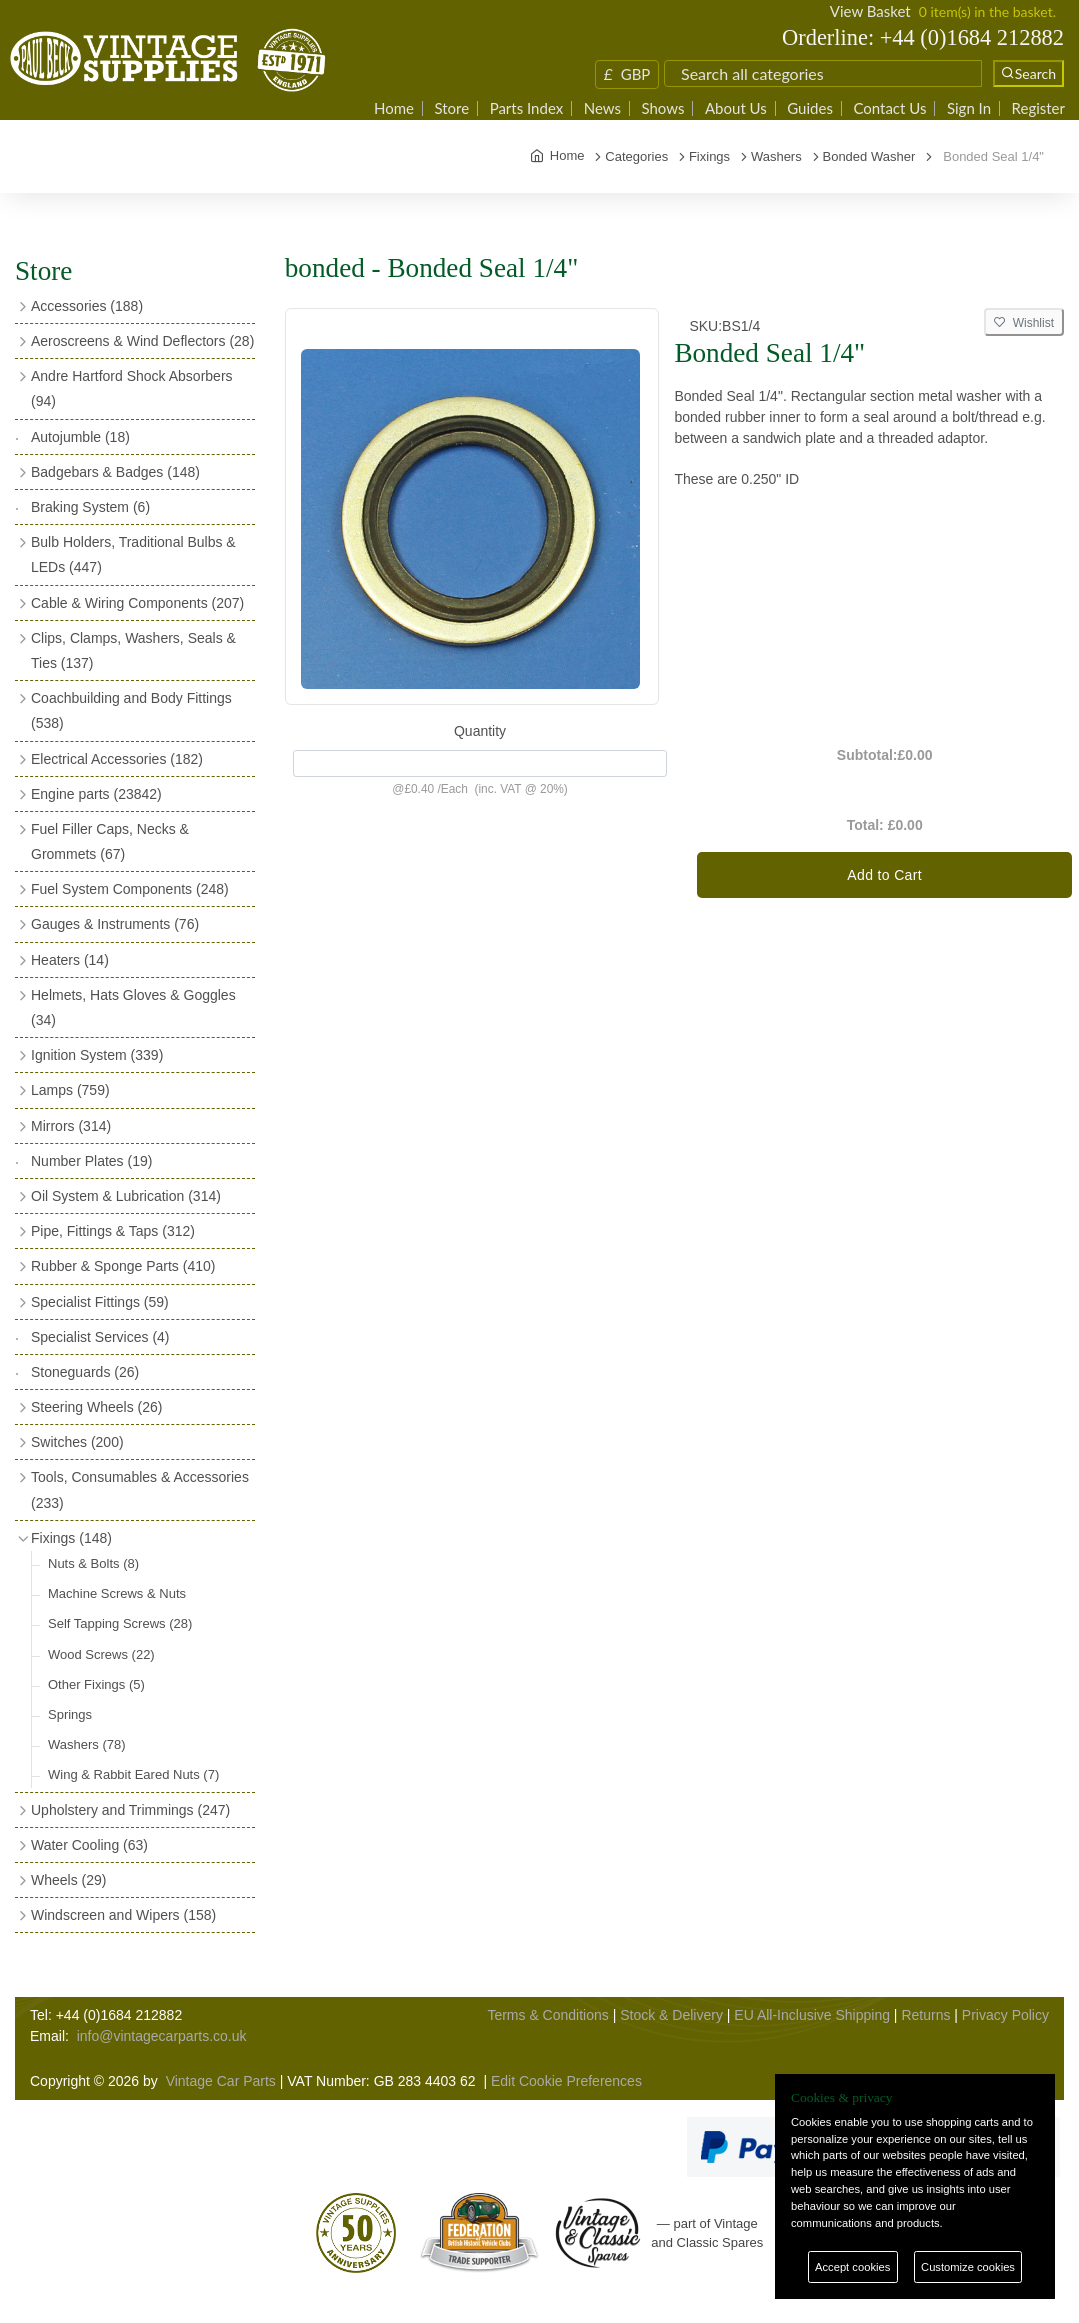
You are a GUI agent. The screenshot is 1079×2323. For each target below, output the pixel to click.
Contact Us (889, 108)
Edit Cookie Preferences (566, 2081)
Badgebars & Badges (115, 472)
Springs (70, 1714)
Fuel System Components (130, 889)
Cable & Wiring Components (137, 603)
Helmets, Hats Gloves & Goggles (133, 1007)
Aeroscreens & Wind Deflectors (142, 341)
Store (451, 108)
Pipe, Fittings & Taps (113, 1231)
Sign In (969, 108)
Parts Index (527, 108)
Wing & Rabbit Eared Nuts (133, 1774)
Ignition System (97, 1055)
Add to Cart (884, 875)
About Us (736, 108)
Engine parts (96, 794)
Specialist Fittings (100, 1302)
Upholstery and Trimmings (130, 1810)
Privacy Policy (1005, 2015)
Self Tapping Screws (120, 1623)
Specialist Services (100, 1337)
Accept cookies (852, 2267)
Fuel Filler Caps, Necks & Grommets (110, 841)
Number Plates (91, 1161)
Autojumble (80, 437)
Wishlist (1024, 323)
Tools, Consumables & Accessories (140, 1489)
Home (394, 108)
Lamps (70, 1090)
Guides (810, 108)
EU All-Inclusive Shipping (812, 2015)
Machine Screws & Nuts (117, 1593)
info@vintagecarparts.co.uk (162, 2036)
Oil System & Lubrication (126, 1196)
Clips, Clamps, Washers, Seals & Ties (133, 650)
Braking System (90, 507)
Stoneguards (85, 1372)
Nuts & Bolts (93, 1563)
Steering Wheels (97, 1407)
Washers (87, 1744)
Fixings (71, 1538)
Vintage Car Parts (221, 2081)
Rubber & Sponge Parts (123, 1266)
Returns (925, 2015)
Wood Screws (101, 1654)
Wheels (68, 1880)
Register (1038, 108)
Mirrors (71, 1126)
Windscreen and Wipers (123, 1915)
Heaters (70, 960)
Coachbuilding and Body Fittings (131, 710)
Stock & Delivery (671, 2015)
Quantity (480, 731)
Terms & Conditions (547, 2015)
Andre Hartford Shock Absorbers (132, 388)
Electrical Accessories (117, 759)
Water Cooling (89, 1845)
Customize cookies (968, 2267)
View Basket (870, 11)
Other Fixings (96, 1684)
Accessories (87, 306)
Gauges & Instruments (115, 924)
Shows (662, 108)
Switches (77, 1442)
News (602, 108)
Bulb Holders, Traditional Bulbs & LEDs (133, 554)
